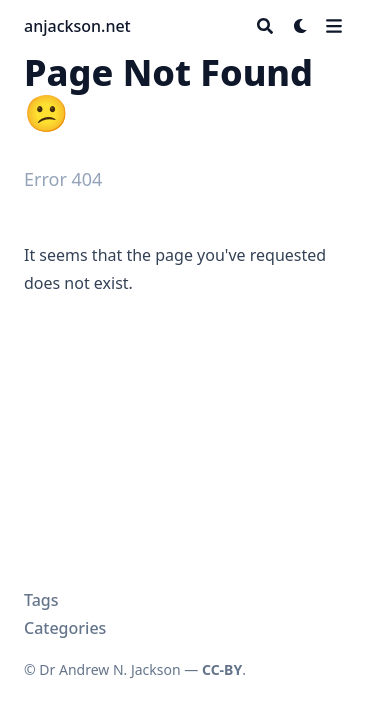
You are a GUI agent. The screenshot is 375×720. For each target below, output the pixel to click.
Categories (65, 628)
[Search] (265, 26)
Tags (41, 600)
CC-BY (222, 669)
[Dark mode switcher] (301, 26)
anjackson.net (77, 26)
